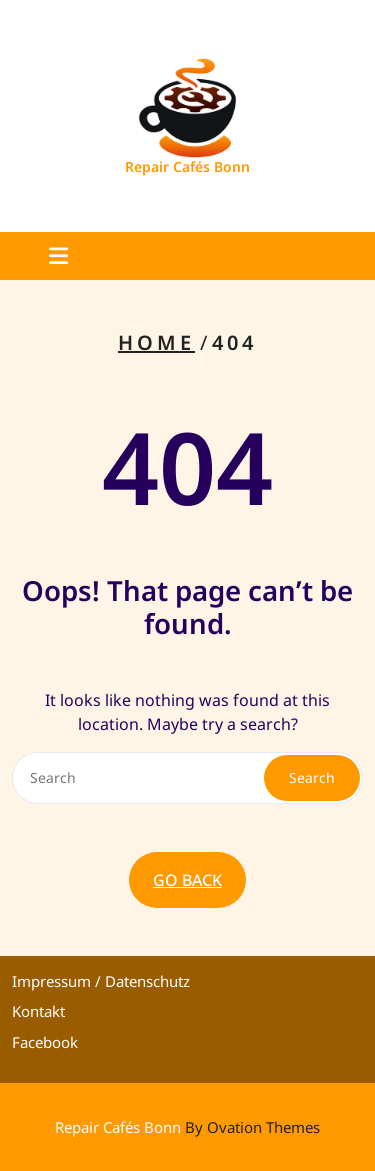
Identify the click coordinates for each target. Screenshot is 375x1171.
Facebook (45, 1042)
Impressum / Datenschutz (101, 981)
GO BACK (187, 880)
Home (156, 342)
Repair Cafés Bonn (187, 166)
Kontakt (38, 1011)
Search (312, 777)
